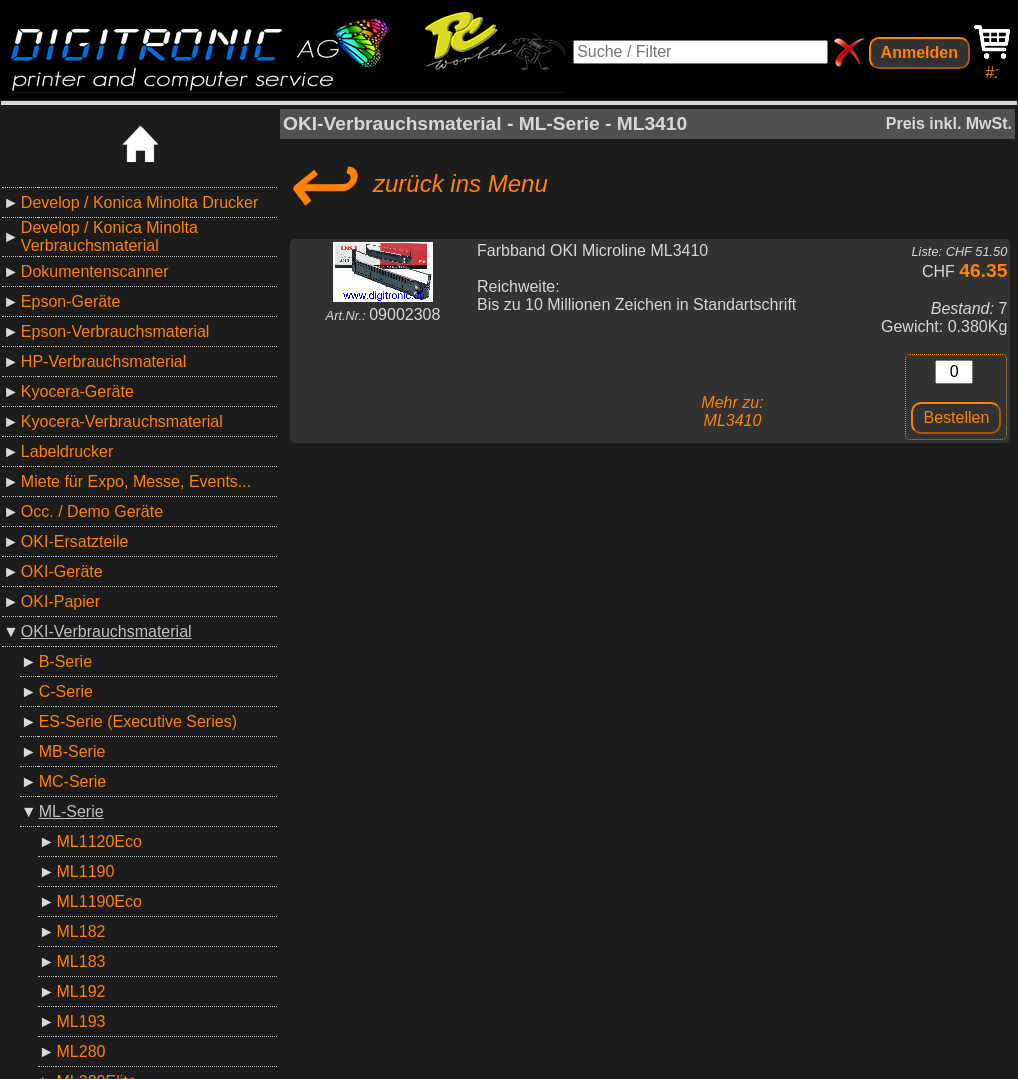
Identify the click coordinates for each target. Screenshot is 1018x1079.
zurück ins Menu (415, 184)
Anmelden (919, 52)
